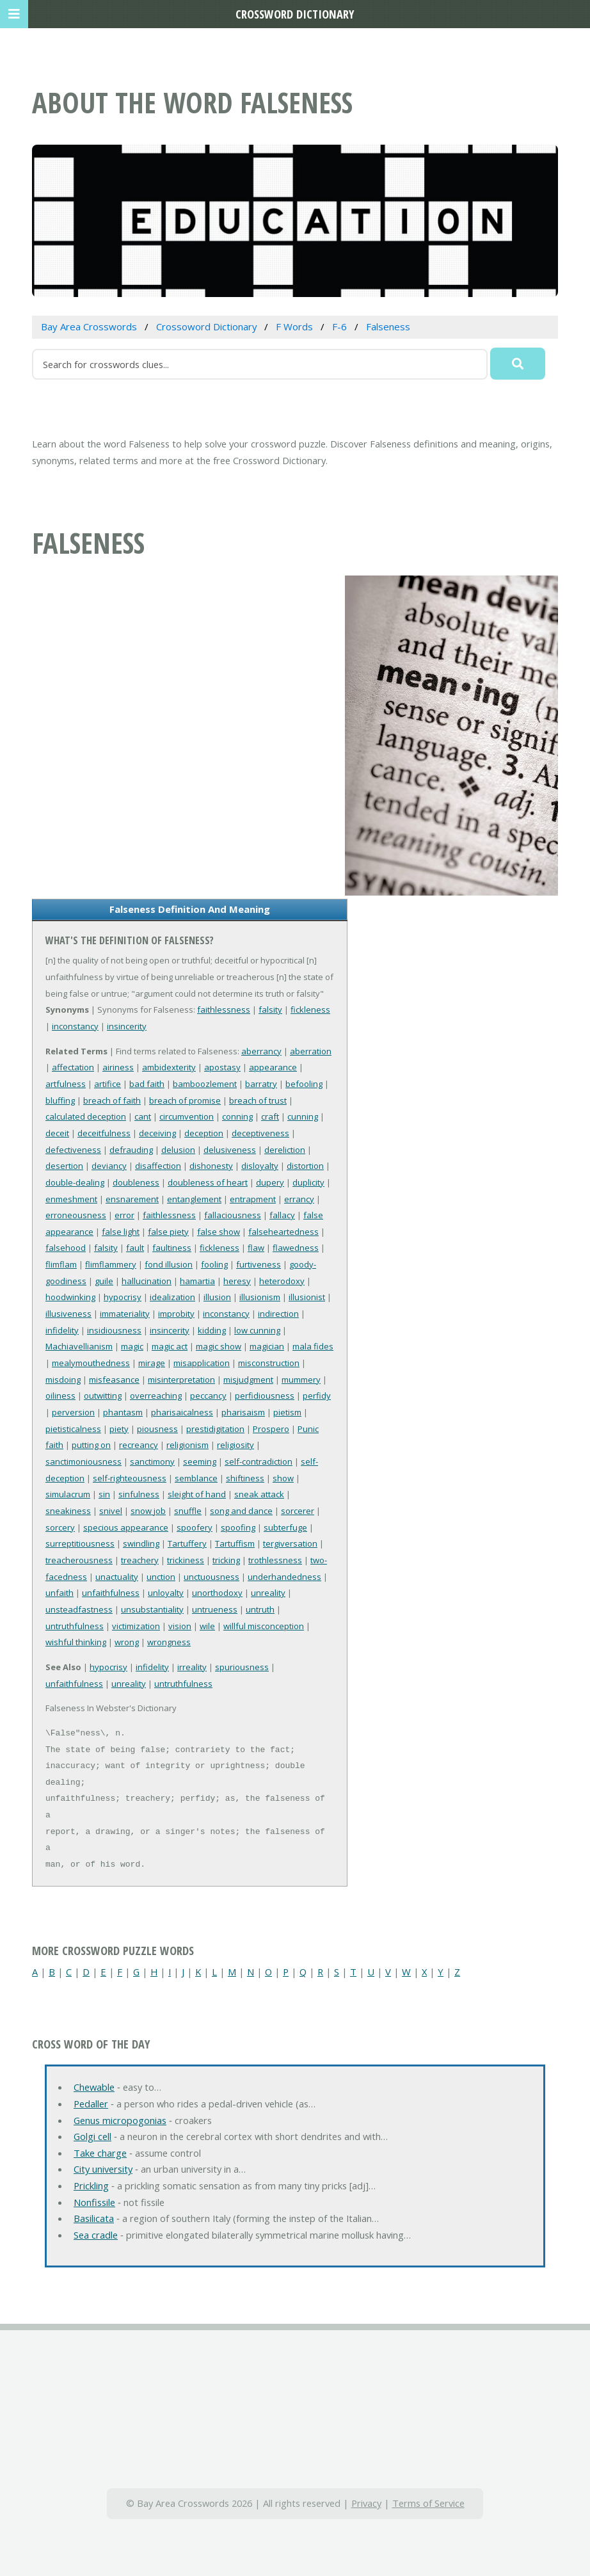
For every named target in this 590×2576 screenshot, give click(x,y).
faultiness (171, 1247)
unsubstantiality (152, 1609)
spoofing (238, 1527)
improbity (176, 1313)
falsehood (65, 1247)
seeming (199, 1461)
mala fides (312, 1346)
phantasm (123, 1412)
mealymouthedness (91, 1363)
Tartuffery (187, 1543)
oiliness (60, 1395)
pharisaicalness (182, 1412)
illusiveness (68, 1313)
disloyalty (259, 1165)
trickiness (185, 1560)
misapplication (201, 1363)
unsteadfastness (79, 1609)
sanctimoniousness (83, 1461)
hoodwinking (70, 1297)
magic (132, 1346)
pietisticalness (73, 1429)
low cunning (257, 1330)
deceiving (157, 1133)
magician (267, 1346)
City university (103, 2168)
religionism (187, 1445)
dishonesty (211, 1165)
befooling (304, 1084)
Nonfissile (94, 2202)
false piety (168, 1231)
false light (121, 1231)
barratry (261, 1084)
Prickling (91, 2185)
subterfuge (285, 1527)
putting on (91, 1445)
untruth (260, 1609)
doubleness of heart (208, 1182)
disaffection (158, 1165)
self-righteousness (129, 1478)
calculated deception (85, 1116)
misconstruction (268, 1363)
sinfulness (138, 1494)
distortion (305, 1165)
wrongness (169, 1642)
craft (270, 1116)
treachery (140, 1560)
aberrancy (261, 1051)
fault (135, 1247)
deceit (57, 1133)
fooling (214, 1264)
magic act (169, 1346)
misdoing (63, 1379)
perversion (73, 1412)
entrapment (253, 1199)
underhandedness (284, 1576)
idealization (172, 1297)
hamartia (197, 1281)
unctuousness (211, 1576)
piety (119, 1429)
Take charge (100, 2152)
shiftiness (245, 1478)
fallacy (282, 1215)
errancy (299, 1199)
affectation (73, 1067)
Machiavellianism (79, 1346)
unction (161, 1576)
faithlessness (223, 1009)
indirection (278, 1313)
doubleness (136, 1182)
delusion (178, 1149)
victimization (136, 1626)
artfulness (65, 1084)
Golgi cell (92, 2136)
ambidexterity (169, 1067)
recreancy (138, 1445)
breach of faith (112, 1100)
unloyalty (166, 1592)
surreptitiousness (80, 1543)
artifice (107, 1084)
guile (104, 1281)
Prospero (271, 1429)
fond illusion (169, 1264)
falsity (270, 1009)
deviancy (109, 1165)
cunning (302, 1116)
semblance (196, 1478)
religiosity (235, 1445)
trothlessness (275, 1560)
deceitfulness (104, 1133)
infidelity (62, 1330)
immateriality (125, 1313)
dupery (270, 1182)
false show (218, 1231)
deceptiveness (260, 1133)
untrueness (214, 1609)
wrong (127, 1642)
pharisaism (243, 1412)
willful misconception (263, 1626)
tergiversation (290, 1543)
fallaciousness (232, 1215)
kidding (212, 1330)
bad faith (146, 1084)
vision (179, 1626)
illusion (217, 1297)
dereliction (284, 1149)
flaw (256, 1247)
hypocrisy (122, 1297)
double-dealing (74, 1182)
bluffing (60, 1100)
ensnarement (132, 1199)
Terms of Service (428, 2503)
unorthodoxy (217, 1592)
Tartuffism (235, 1543)
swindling (141, 1543)
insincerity (127, 1026)
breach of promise (185, 1100)
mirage (151, 1363)
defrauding (131, 1149)
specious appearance (125, 1527)
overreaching (156, 1395)
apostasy (222, 1067)
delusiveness (229, 1149)
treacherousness (79, 1560)
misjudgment (248, 1379)
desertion (64, 1165)
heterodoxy (282, 1281)
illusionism (259, 1297)
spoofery (194, 1527)
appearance (273, 1067)
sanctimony (152, 1461)
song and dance (241, 1511)
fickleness (310, 1009)
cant (142, 1116)
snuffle (188, 1511)
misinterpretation (181, 1379)
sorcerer (297, 1511)
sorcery (60, 1527)
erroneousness (75, 1215)
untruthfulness (74, 1626)
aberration (310, 1051)
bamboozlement (205, 1084)
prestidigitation (215, 1429)
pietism (287, 1412)
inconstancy (75, 1026)
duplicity (308, 1182)
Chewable (94, 2087)
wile (207, 1626)
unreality (268, 1592)
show (283, 1478)
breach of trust (258, 1100)
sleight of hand (197, 1494)
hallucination (146, 1281)
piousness (157, 1429)
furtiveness (258, 1264)
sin (104, 1494)
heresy (237, 1281)
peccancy (208, 1395)
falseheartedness (283, 1231)
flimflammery (110, 1264)
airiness (118, 1067)
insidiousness (114, 1330)
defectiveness (73, 1149)
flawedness (296, 1247)
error (124, 1215)
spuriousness (242, 1667)
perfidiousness (264, 1395)
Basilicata (94, 2218)
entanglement (194, 1199)
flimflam (61, 1264)
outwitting (103, 1395)
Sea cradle (96, 2234)
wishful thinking (75, 1642)
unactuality (116, 1576)
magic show (218, 1346)
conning (237, 1116)
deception (203, 1133)
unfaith (59, 1592)
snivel (110, 1511)
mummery (301, 1379)
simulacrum (67, 1494)
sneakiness (68, 1511)
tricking (226, 1560)
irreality (192, 1667)
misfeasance (114, 1379)
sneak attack (259, 1494)
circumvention (186, 1116)
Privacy (366, 2503)
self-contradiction (258, 1461)
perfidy (317, 1395)
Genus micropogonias (120, 2120)
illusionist (307, 1297)
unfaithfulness (111, 1592)
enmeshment (71, 1199)
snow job (148, 1511)
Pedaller (91, 2103)
